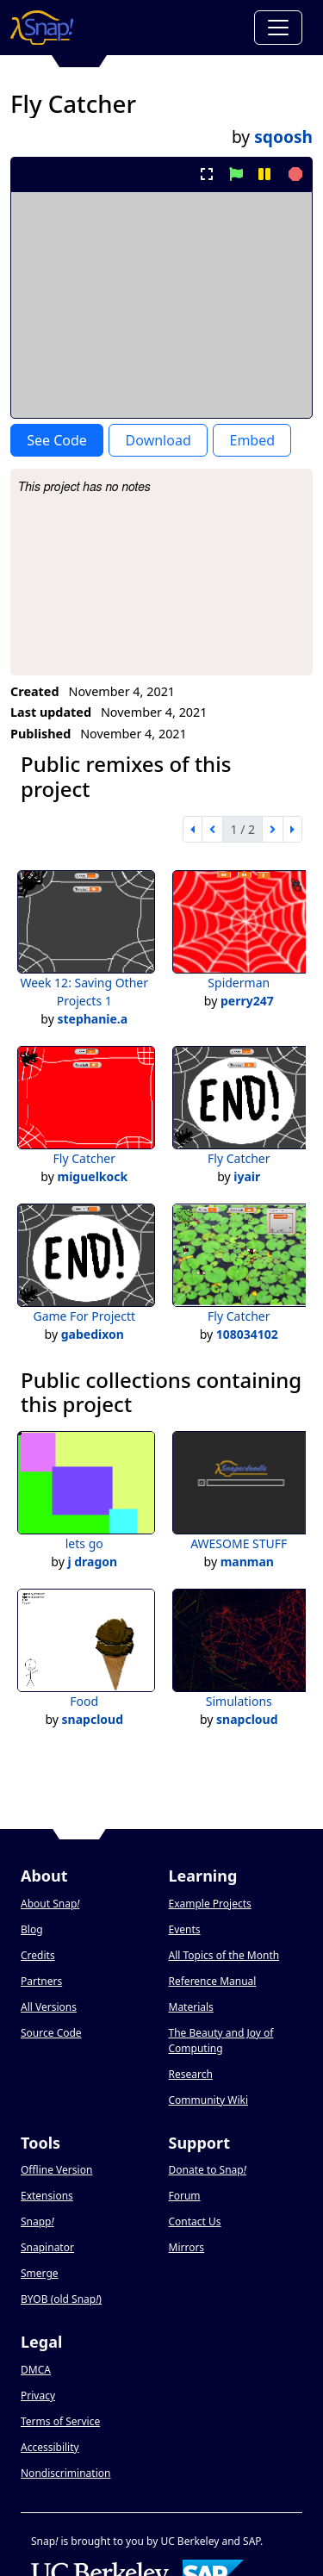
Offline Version (56, 2169)
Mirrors (187, 2247)
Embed (252, 440)
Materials (191, 2007)
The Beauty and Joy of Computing (221, 2040)
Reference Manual (213, 1981)
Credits (38, 1955)
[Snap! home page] (41, 27)
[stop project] (293, 174)
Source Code (51, 2032)
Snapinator (47, 2247)
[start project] (235, 174)
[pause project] (264, 174)
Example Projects (210, 1903)
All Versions (49, 2007)
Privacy (38, 2395)
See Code (57, 440)
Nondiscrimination (65, 2473)
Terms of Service (60, 2421)
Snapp (37, 2221)
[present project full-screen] (207, 174)
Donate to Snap (207, 2169)
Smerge (40, 2273)
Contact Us (195, 2221)
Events (185, 1929)
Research (191, 2074)
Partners (41, 1981)
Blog (32, 1929)
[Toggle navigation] (278, 27)
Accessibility (50, 2447)
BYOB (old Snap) (61, 2299)
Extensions (47, 2195)
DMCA (36, 2369)
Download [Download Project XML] (158, 440)
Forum (185, 2195)
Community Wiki (209, 2100)
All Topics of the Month (224, 1955)
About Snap (50, 1903)
